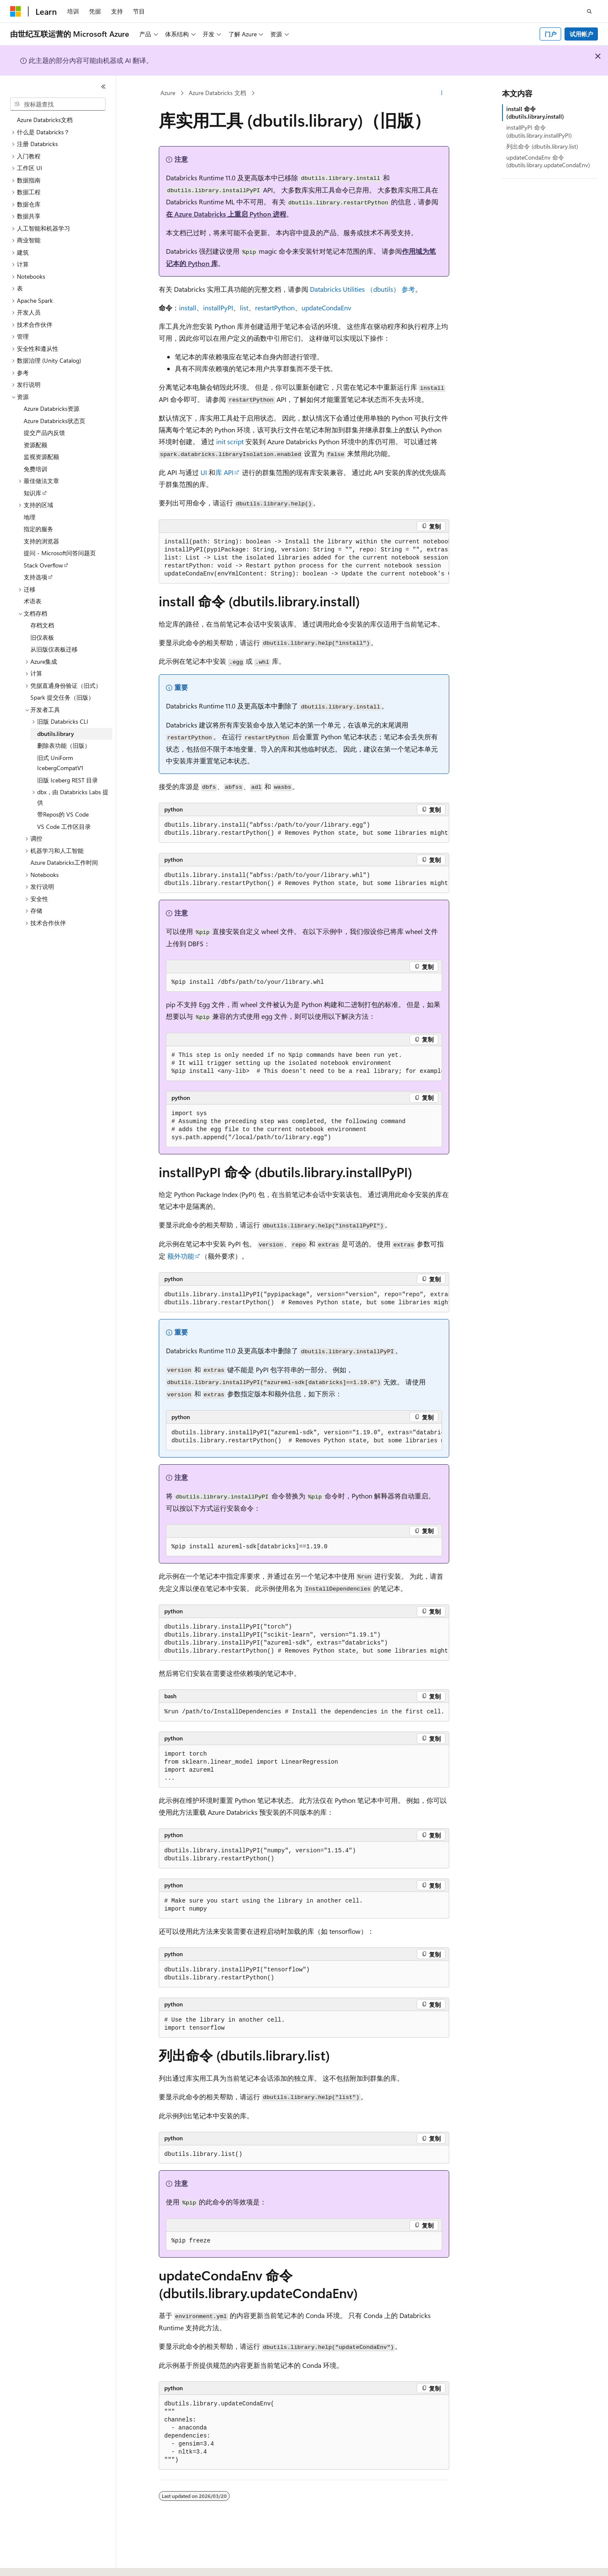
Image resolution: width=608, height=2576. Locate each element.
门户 (550, 34)
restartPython (275, 307)
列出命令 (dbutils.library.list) (542, 146)
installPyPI (218, 307)
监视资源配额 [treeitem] (41, 457)
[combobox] (58, 104)
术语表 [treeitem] (32, 601)
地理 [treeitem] (29, 517)
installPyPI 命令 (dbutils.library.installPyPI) (539, 131)
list (244, 307)
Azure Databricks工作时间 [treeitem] (64, 862)
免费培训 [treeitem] (35, 469)
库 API (224, 472)
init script (230, 441)
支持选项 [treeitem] (35, 577)
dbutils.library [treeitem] (55, 734)
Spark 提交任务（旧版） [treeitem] (62, 697)
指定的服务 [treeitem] (38, 529)
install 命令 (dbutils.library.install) (535, 112)
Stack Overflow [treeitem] (43, 565)
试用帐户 (581, 34)
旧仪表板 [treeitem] (42, 637)
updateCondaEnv (326, 307)
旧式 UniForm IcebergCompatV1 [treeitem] (60, 763)
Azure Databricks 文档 (217, 93)
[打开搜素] (589, 11)
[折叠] (103, 86)
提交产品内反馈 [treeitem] (44, 433)
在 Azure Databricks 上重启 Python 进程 (226, 213)
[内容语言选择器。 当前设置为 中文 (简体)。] (33, 2562)
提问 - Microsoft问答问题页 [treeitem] (60, 553)
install (187, 307)
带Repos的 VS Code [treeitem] (63, 814)
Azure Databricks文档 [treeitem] (45, 120)
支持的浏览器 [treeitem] (41, 541)
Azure (167, 93)
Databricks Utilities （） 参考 (362, 289)
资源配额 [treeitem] (35, 445)
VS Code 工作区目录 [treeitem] (64, 826)
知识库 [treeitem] (32, 493)
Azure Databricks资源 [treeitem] (51, 408)
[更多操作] (441, 93)
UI (204, 472)
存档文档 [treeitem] (42, 625)
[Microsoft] (15, 11)
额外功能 (180, 1255)
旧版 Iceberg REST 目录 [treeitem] (67, 780)
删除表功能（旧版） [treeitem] (63, 745)
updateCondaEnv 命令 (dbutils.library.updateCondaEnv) (548, 161)
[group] (304, 558)
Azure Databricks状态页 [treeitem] (54, 421)
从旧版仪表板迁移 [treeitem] (54, 649)
